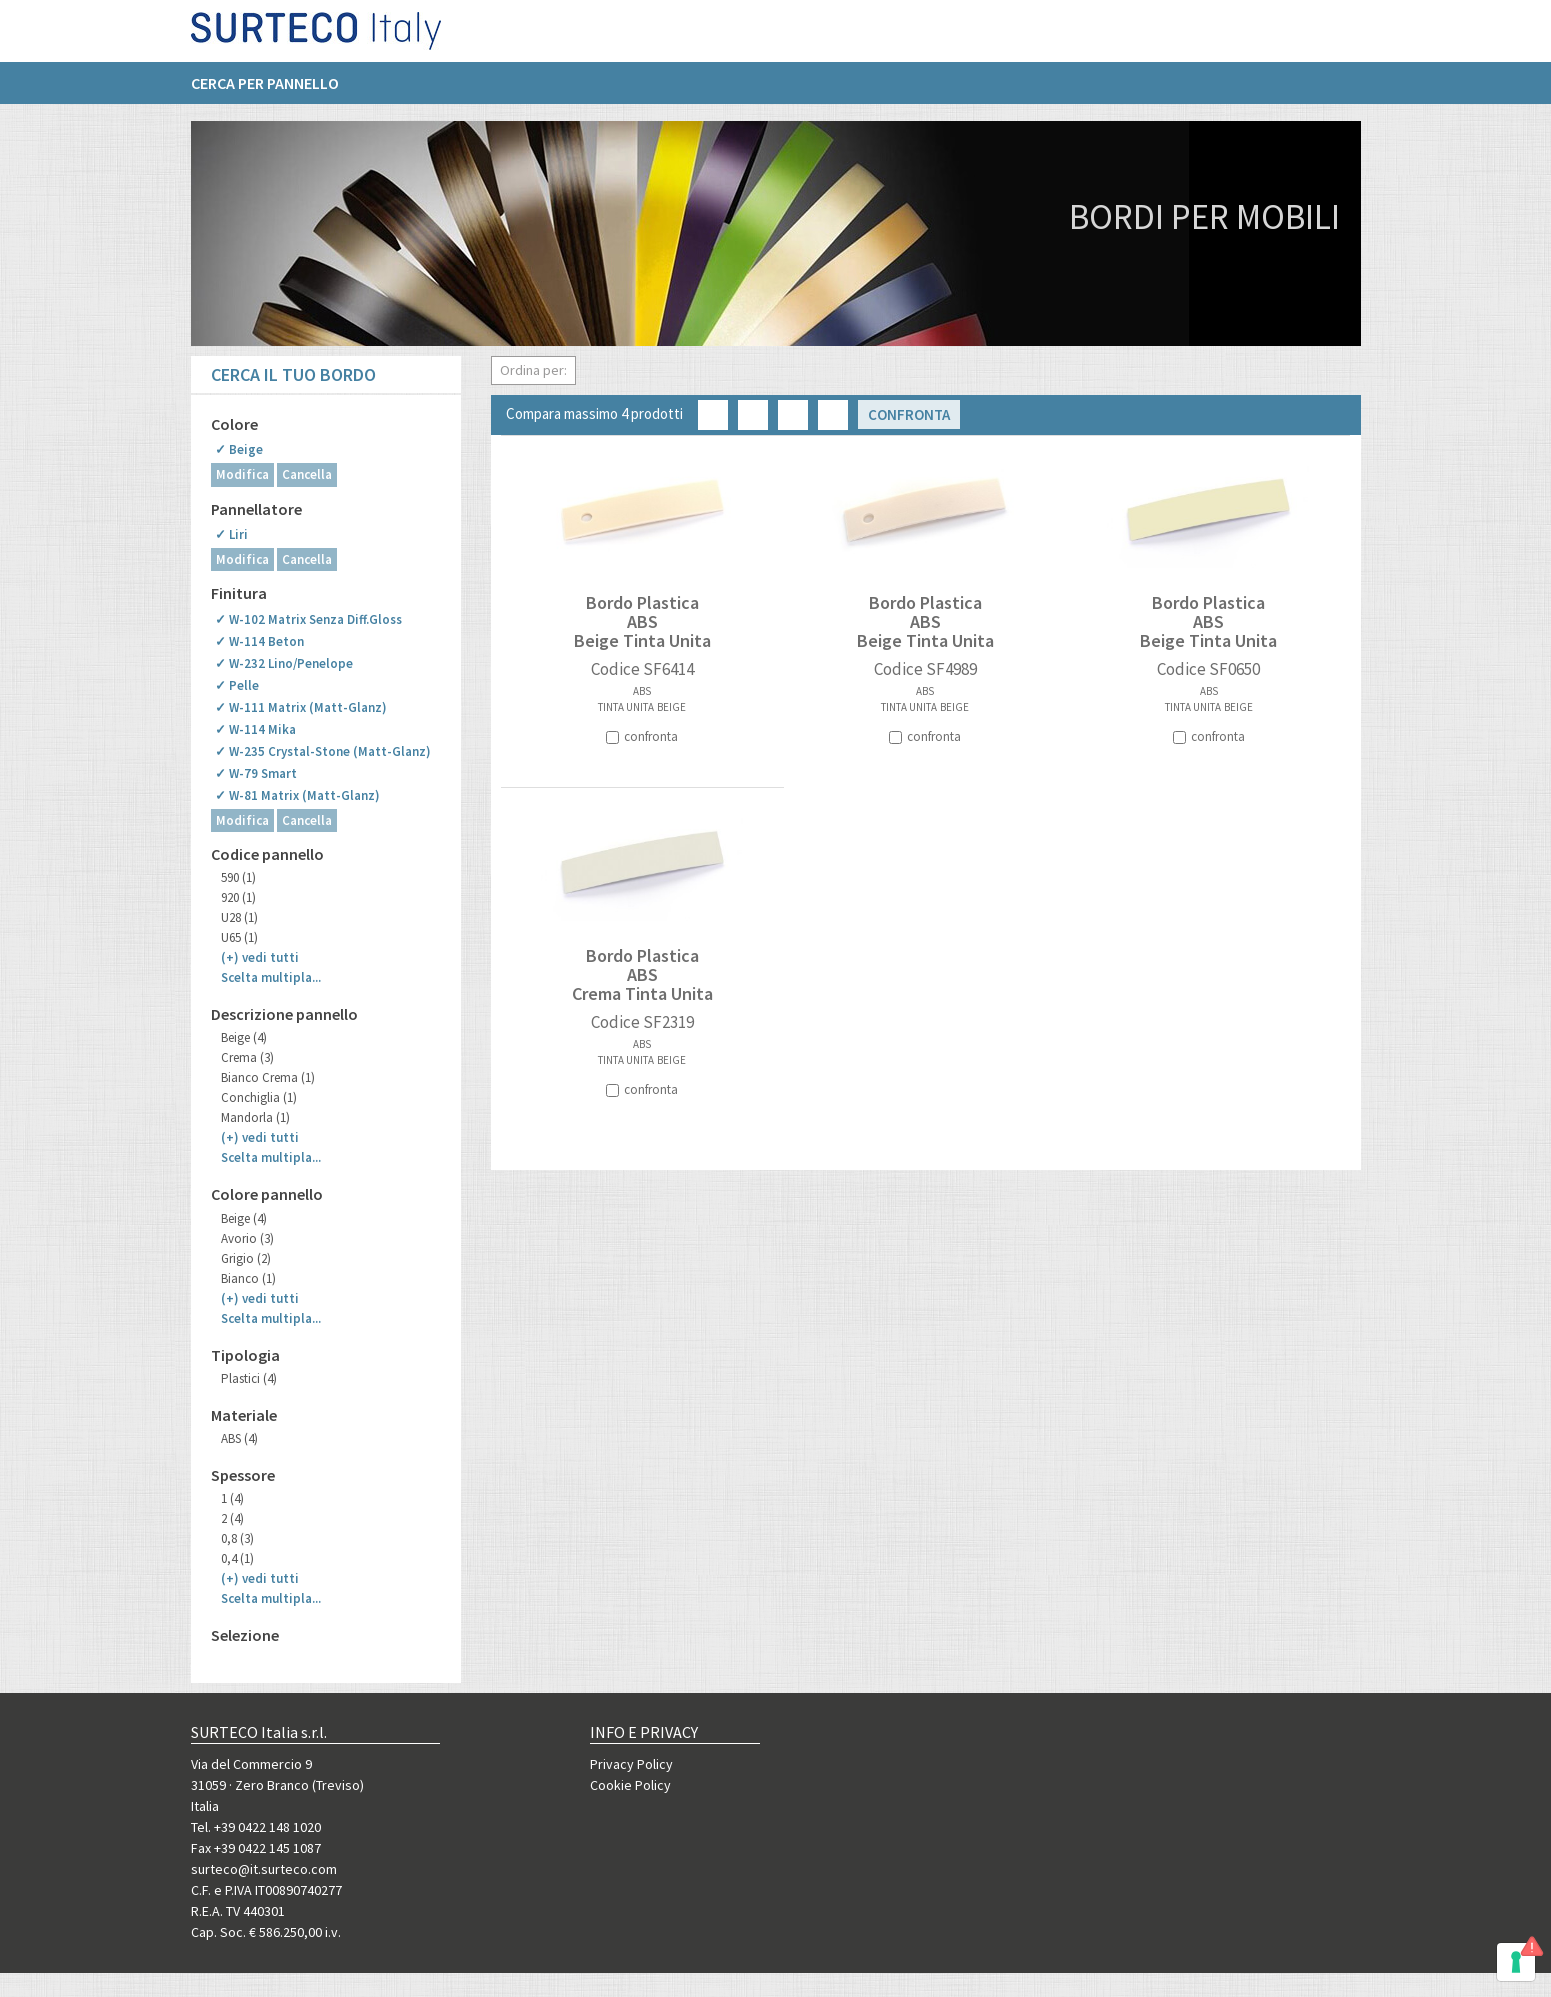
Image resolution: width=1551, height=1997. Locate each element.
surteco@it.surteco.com (264, 1869)
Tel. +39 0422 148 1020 (256, 1827)
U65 (239, 937)
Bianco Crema (268, 1077)
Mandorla (255, 1117)
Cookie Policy (630, 1785)
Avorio (247, 1238)
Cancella (307, 474)
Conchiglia (259, 1097)
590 (238, 877)
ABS (239, 1438)
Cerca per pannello (265, 91)
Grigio (246, 1258)
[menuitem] (275, 91)
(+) (260, 957)
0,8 (237, 1538)
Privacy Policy (631, 1764)
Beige (244, 1037)
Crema (247, 1057)
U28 (239, 917)
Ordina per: (533, 370)
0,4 (237, 1558)
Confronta (909, 414)
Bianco (248, 1278)
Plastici (249, 1378)
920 (238, 897)
